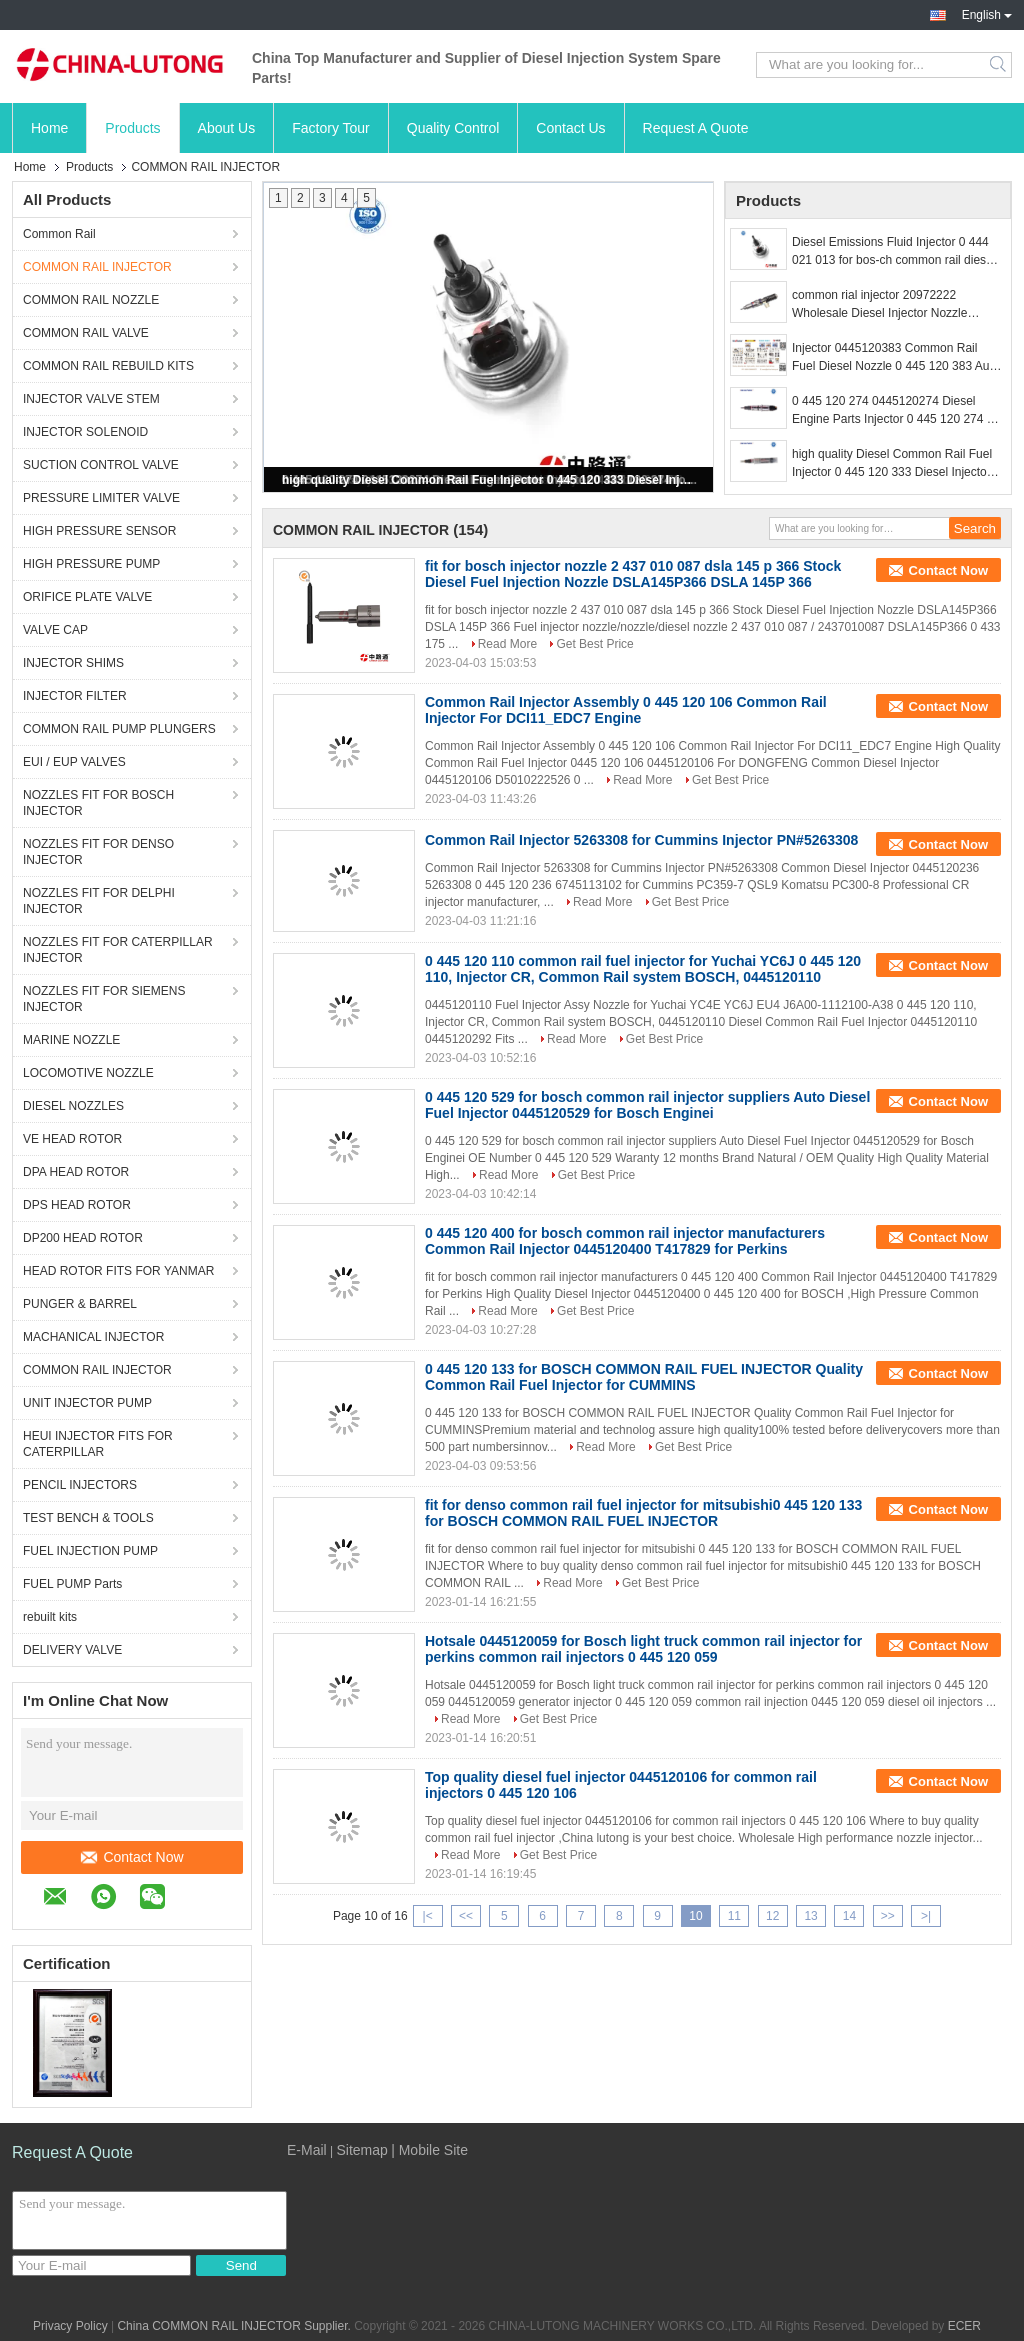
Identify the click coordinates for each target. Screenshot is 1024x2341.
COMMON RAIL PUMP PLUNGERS (119, 729)
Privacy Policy (70, 2326)
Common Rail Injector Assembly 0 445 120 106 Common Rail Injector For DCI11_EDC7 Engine (626, 710)
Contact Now (132, 1857)
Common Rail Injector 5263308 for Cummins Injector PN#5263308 (641, 840)
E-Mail (307, 2150)
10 (695, 1916)
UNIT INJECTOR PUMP (87, 1403)
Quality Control (453, 128)
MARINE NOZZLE (71, 1040)
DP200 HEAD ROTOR (83, 1238)
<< (466, 1916)
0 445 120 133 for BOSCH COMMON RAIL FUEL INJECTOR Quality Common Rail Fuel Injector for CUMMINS (644, 1377)
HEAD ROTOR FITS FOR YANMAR (118, 1271)
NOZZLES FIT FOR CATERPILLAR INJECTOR (118, 950)
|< (428, 1916)
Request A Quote (696, 128)
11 (734, 1916)
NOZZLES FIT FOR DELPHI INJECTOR (99, 901)
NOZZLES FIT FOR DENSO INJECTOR (98, 852)
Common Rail (59, 234)
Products (132, 128)
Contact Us (570, 128)
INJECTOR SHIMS (73, 663)
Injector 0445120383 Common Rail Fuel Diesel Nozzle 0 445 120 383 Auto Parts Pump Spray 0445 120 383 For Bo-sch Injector (895, 358)
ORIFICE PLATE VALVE (87, 597)
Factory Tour (331, 128)
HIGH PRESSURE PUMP (91, 564)
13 (810, 1916)
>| (926, 1916)
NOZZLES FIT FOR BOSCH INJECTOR (98, 803)
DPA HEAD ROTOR (76, 1172)
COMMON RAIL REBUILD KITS (108, 366)
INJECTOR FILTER (75, 696)
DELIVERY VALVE (72, 1650)
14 (849, 1916)
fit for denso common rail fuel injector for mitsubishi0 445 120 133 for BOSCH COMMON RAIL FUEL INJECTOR (643, 1513)
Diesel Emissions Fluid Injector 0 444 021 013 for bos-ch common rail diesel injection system (893, 252)
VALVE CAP (55, 630)
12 (772, 1916)
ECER (964, 2326)
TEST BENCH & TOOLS (88, 1518)
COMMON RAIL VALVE (86, 333)
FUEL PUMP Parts (72, 1584)
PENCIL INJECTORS (80, 1485)
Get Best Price (594, 644)
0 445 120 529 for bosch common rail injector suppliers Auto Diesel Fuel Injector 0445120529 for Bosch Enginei (647, 1105)
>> (888, 1916)
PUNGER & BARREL (80, 1304)
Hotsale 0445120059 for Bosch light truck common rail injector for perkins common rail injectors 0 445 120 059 (643, 1649)
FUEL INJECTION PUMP (90, 1551)
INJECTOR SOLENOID (85, 432)
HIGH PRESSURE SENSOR (99, 531)
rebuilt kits (50, 1617)
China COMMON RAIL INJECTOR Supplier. (235, 2326)
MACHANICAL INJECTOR (93, 1337)
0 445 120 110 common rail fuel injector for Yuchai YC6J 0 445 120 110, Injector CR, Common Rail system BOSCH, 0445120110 (643, 969)
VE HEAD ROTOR (72, 1139)
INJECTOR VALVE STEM (91, 399)
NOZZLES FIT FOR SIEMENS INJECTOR (104, 999)
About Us (227, 128)
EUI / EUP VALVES (74, 762)
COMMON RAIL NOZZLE (91, 300)
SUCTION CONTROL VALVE (101, 465)
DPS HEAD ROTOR (77, 1205)
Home (49, 128)
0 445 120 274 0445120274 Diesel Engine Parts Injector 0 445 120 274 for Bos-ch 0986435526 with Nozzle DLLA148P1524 (896, 411)
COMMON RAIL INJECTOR (97, 267)
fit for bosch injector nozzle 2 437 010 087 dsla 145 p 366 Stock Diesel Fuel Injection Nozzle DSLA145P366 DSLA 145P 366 (633, 574)
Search (999, 65)
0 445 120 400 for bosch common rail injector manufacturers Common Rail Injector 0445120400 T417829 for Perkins (625, 1241)
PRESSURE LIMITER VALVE (101, 498)
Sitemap (361, 2150)
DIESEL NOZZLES (73, 1106)
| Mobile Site (429, 2150)
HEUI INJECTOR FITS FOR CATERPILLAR (98, 1444)
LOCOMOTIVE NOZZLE (88, 1073)
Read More (507, 644)
